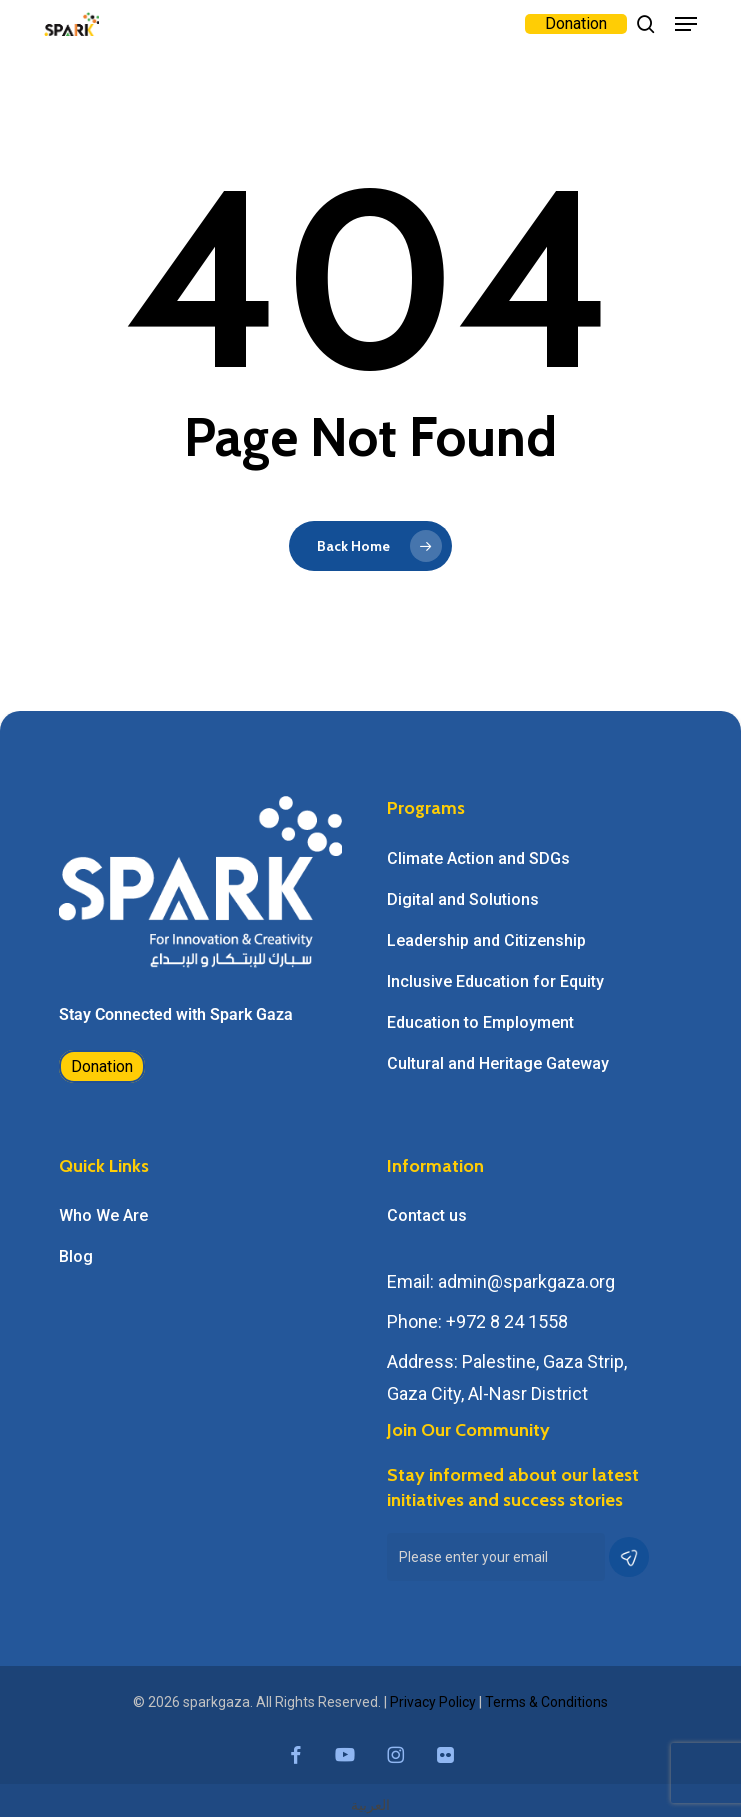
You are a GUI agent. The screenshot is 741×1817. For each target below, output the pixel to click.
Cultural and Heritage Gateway (498, 1063)
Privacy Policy (433, 1702)
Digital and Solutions (463, 899)
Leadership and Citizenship (486, 940)
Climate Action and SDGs (478, 858)
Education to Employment (480, 1022)
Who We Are (103, 1215)
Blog (76, 1256)
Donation (102, 1066)
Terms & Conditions (546, 1702)
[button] (686, 24)
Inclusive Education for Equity (495, 981)
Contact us (427, 1215)
